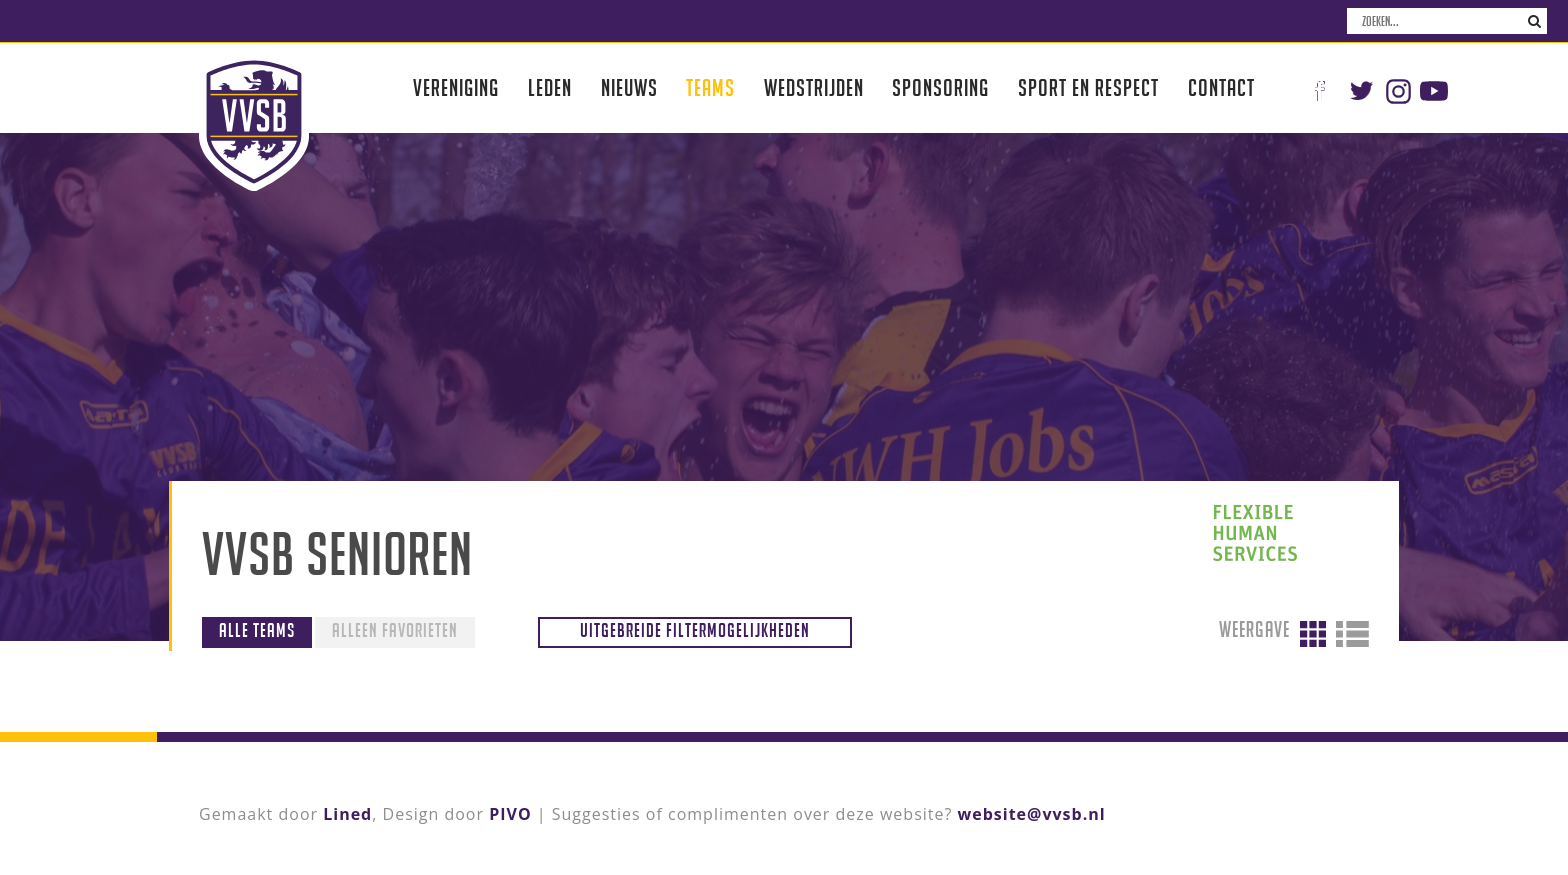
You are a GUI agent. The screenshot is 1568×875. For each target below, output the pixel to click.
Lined (347, 814)
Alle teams (257, 630)
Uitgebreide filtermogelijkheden (695, 630)
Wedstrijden (814, 87)
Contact (1221, 87)
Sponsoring (940, 87)
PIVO (510, 814)
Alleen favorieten (395, 630)
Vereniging (456, 87)
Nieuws (629, 87)
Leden (550, 87)
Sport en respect (1088, 87)
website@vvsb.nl (1032, 814)
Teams (710, 87)
